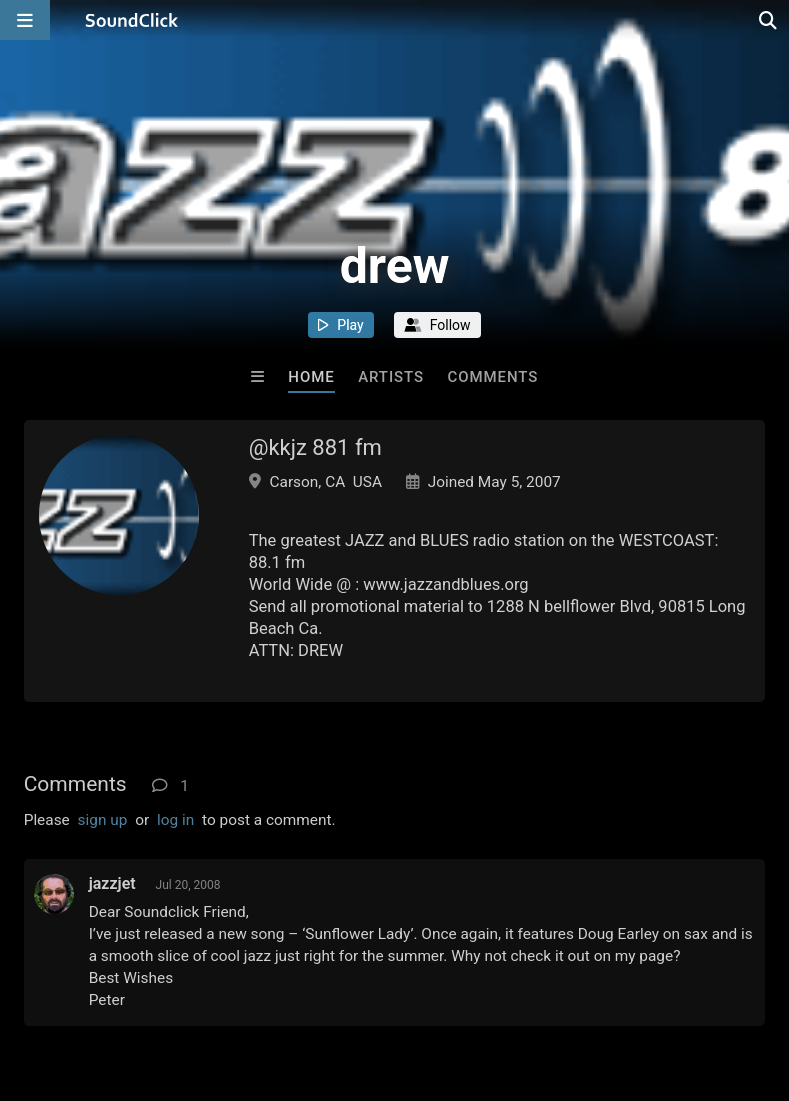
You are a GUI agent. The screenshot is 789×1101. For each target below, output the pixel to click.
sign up (103, 820)
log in (175, 820)
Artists (391, 377)
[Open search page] (769, 20)
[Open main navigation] (25, 20)
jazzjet (112, 883)
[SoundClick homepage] (132, 20)
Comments (493, 377)
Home (311, 377)
